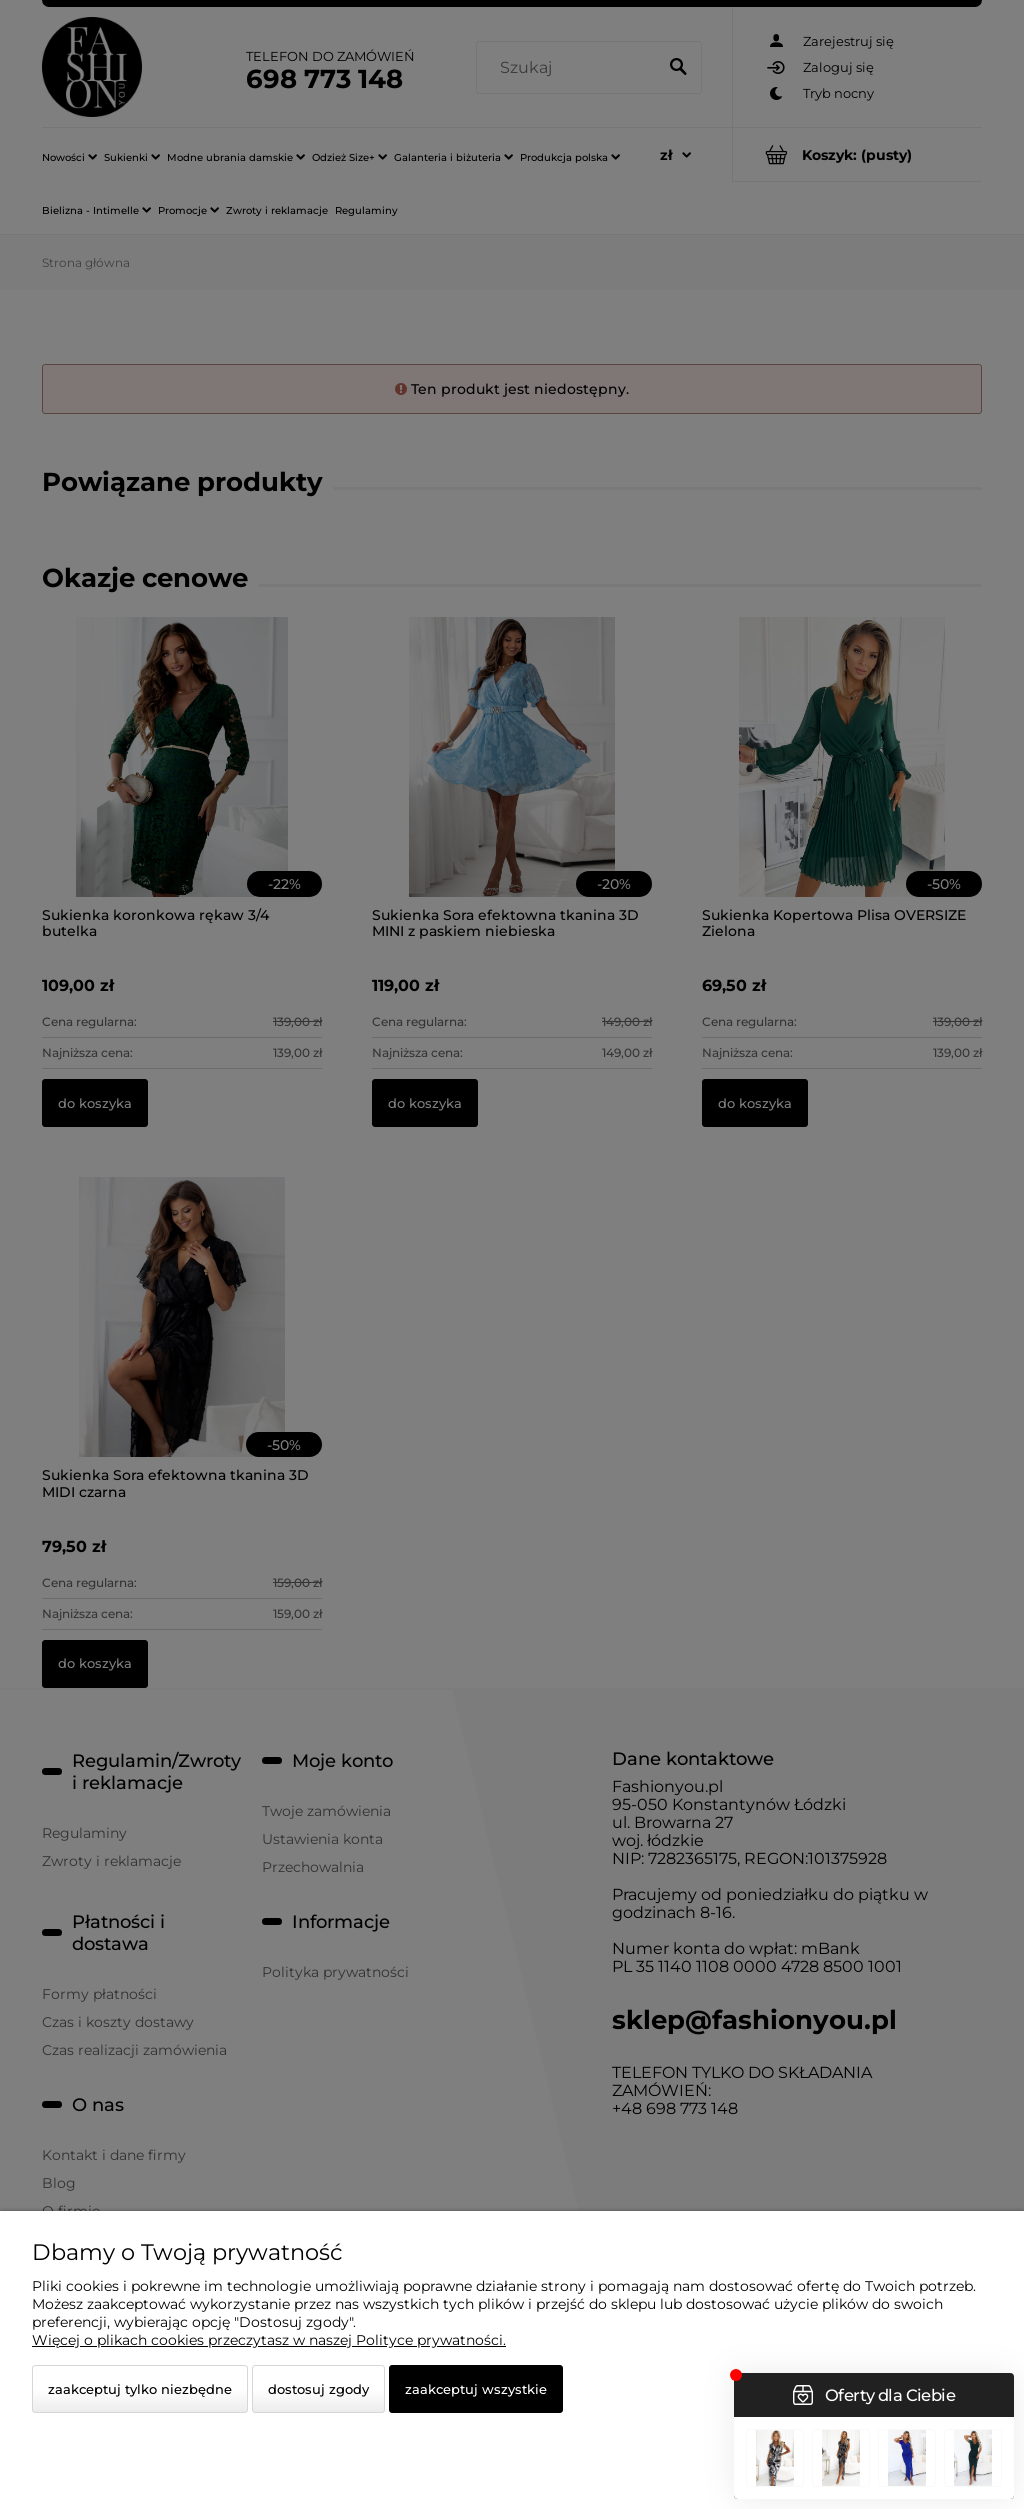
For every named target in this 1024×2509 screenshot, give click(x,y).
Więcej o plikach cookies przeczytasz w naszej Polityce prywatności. (269, 2340)
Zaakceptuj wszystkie (476, 2389)
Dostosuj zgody (318, 2389)
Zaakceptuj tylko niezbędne (140, 2389)
